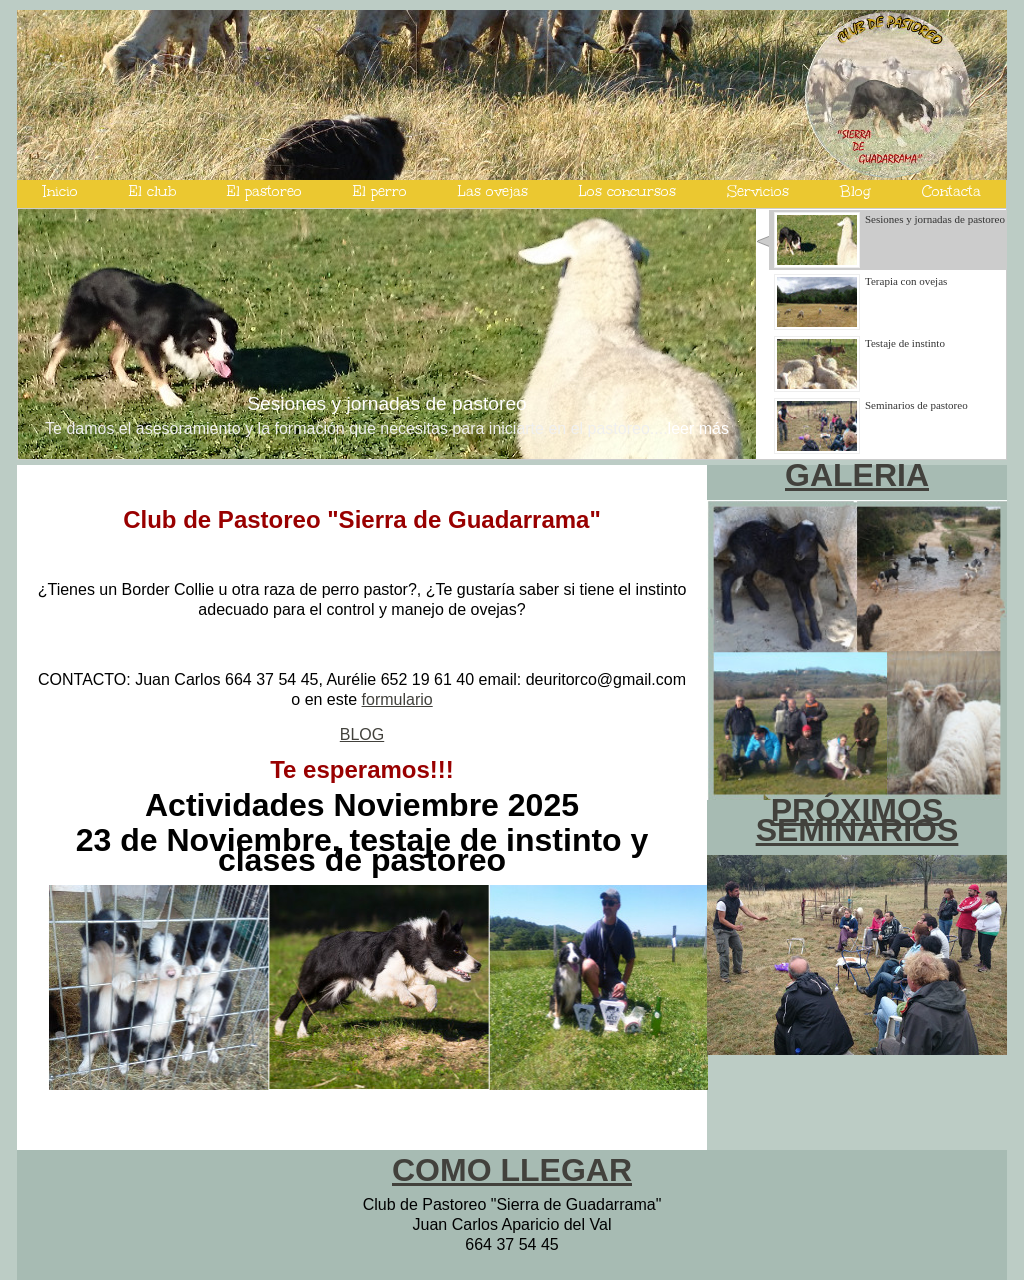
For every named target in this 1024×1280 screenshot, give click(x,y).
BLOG (362, 734)
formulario (397, 699)
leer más (698, 428)
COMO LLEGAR (512, 1170)
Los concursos (627, 191)
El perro (380, 191)
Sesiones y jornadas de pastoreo (386, 403)
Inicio (60, 191)
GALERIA (857, 475)
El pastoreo (264, 191)
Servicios (758, 191)
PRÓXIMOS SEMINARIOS (857, 820)
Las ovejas (493, 191)
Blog (855, 191)
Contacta (951, 191)
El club (152, 191)
